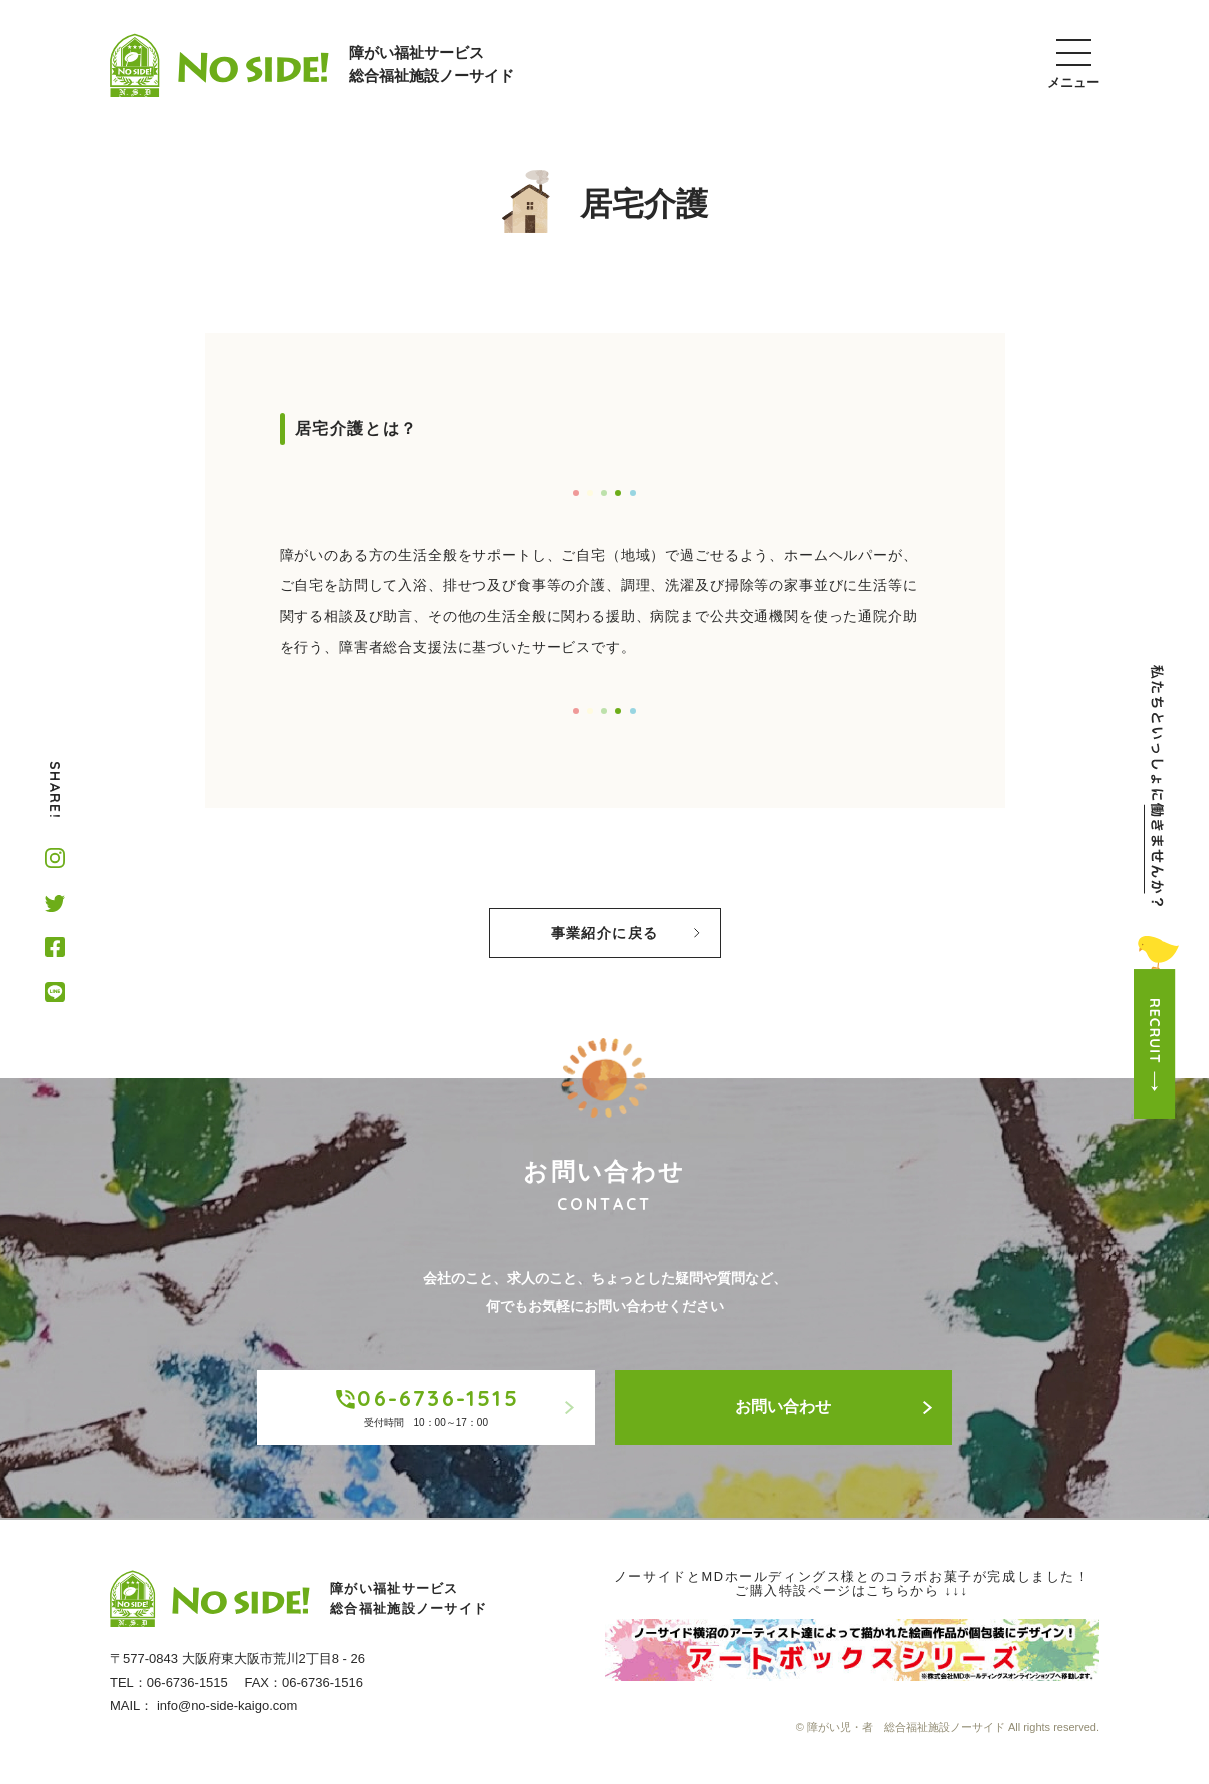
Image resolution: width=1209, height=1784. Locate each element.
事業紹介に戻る (625, 933)
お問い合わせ (833, 1406)
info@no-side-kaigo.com (227, 1705)
